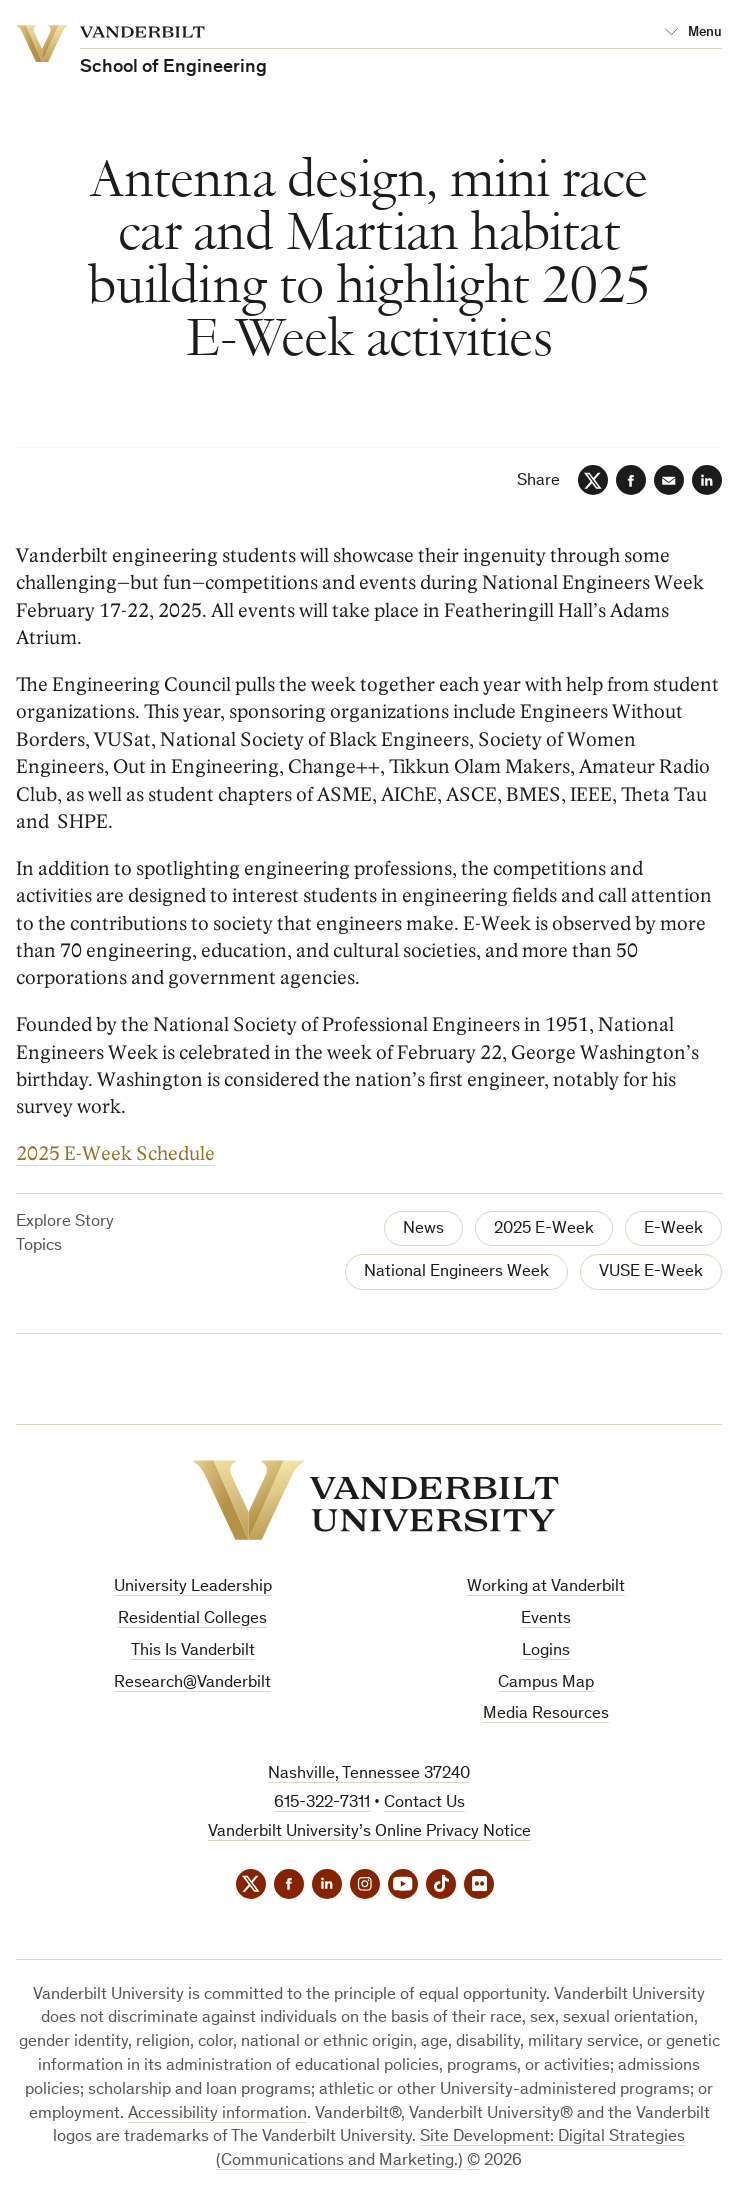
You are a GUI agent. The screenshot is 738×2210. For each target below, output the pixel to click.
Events (546, 1619)
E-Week (673, 1229)
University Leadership (193, 1587)
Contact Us (424, 1803)
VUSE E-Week (651, 1272)
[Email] (669, 480)
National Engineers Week (456, 1272)
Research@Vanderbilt (192, 1683)
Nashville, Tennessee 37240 (369, 1774)
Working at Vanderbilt (546, 1587)
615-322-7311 (322, 1803)
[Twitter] (593, 480)
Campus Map (546, 1683)
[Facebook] (631, 480)
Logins (546, 1651)
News (423, 1229)
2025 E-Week (544, 1229)
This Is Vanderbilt (193, 1651)
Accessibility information (217, 2114)
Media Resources (546, 1714)
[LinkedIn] (707, 480)
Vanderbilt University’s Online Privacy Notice (369, 1832)
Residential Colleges (192, 1619)
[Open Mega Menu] (693, 33)
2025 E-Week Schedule (115, 1155)
